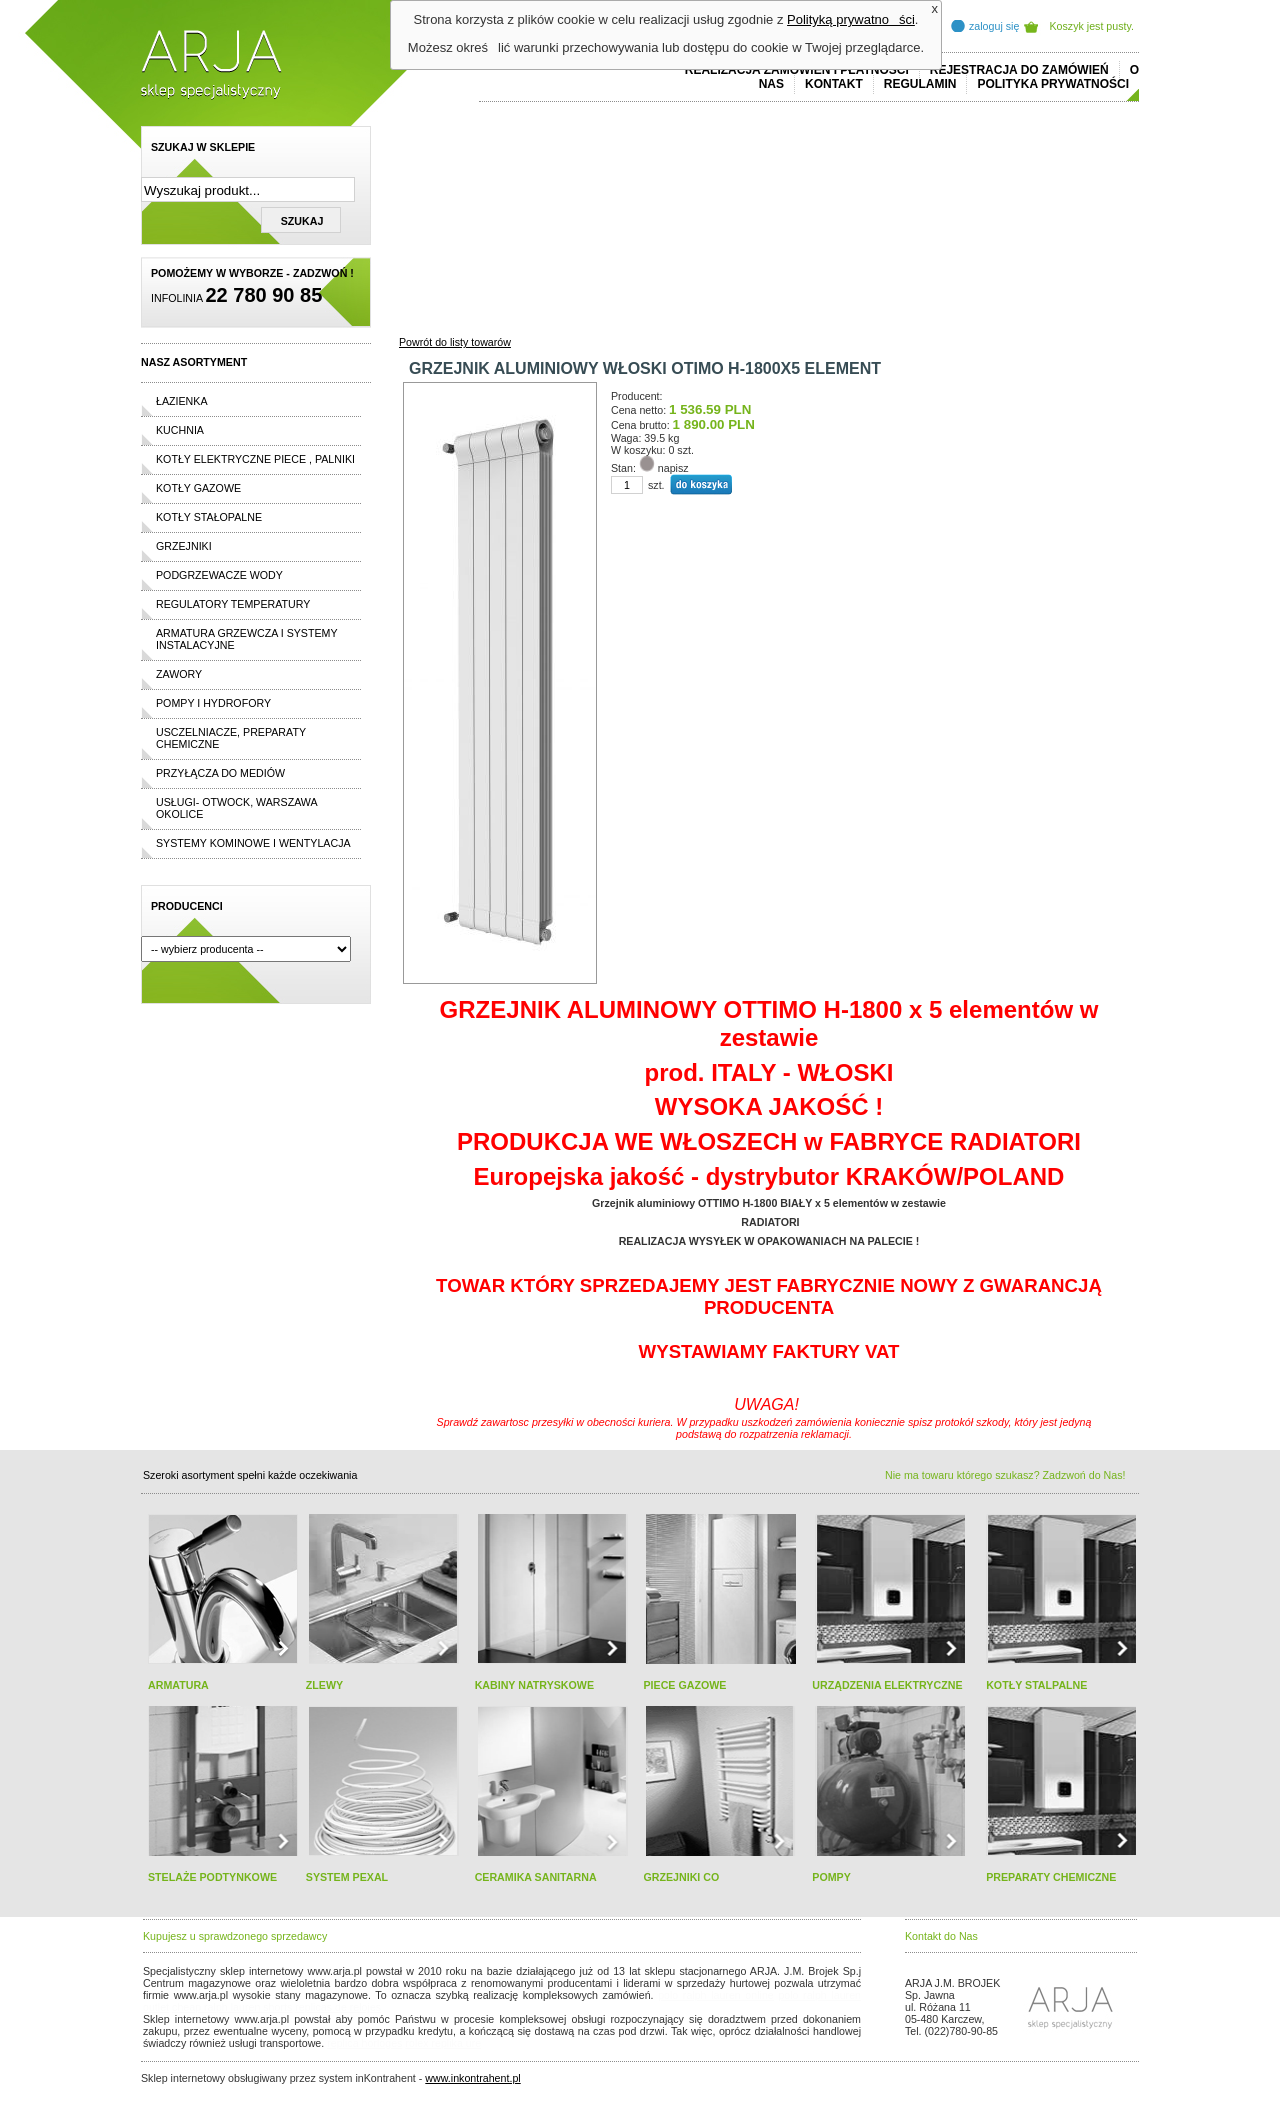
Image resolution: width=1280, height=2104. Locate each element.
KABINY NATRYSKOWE (534, 1685)
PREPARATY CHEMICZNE (1051, 1877)
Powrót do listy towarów (455, 342)
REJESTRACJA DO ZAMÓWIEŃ (1019, 70)
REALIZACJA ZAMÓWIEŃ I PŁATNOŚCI (797, 70)
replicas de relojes (338, 2007)
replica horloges (364, 2043)
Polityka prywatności (1053, 84)
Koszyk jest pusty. (1092, 26)
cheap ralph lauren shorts (232, 2007)
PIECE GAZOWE (684, 1685)
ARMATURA (178, 1685)
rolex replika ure (443, 2043)
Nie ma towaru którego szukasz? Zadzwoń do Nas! (1005, 1475)
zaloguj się (994, 26)
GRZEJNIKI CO (681, 1877)
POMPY (831, 1877)
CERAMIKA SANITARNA (536, 1877)
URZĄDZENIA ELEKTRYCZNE (887, 1685)
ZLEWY (324, 1685)
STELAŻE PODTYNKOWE (212, 1877)
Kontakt (834, 84)
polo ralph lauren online (716, 1995)
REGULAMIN (920, 84)
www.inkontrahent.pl (472, 2078)
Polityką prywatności (851, 19)
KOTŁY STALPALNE (1036, 1685)
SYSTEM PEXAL (347, 1877)
